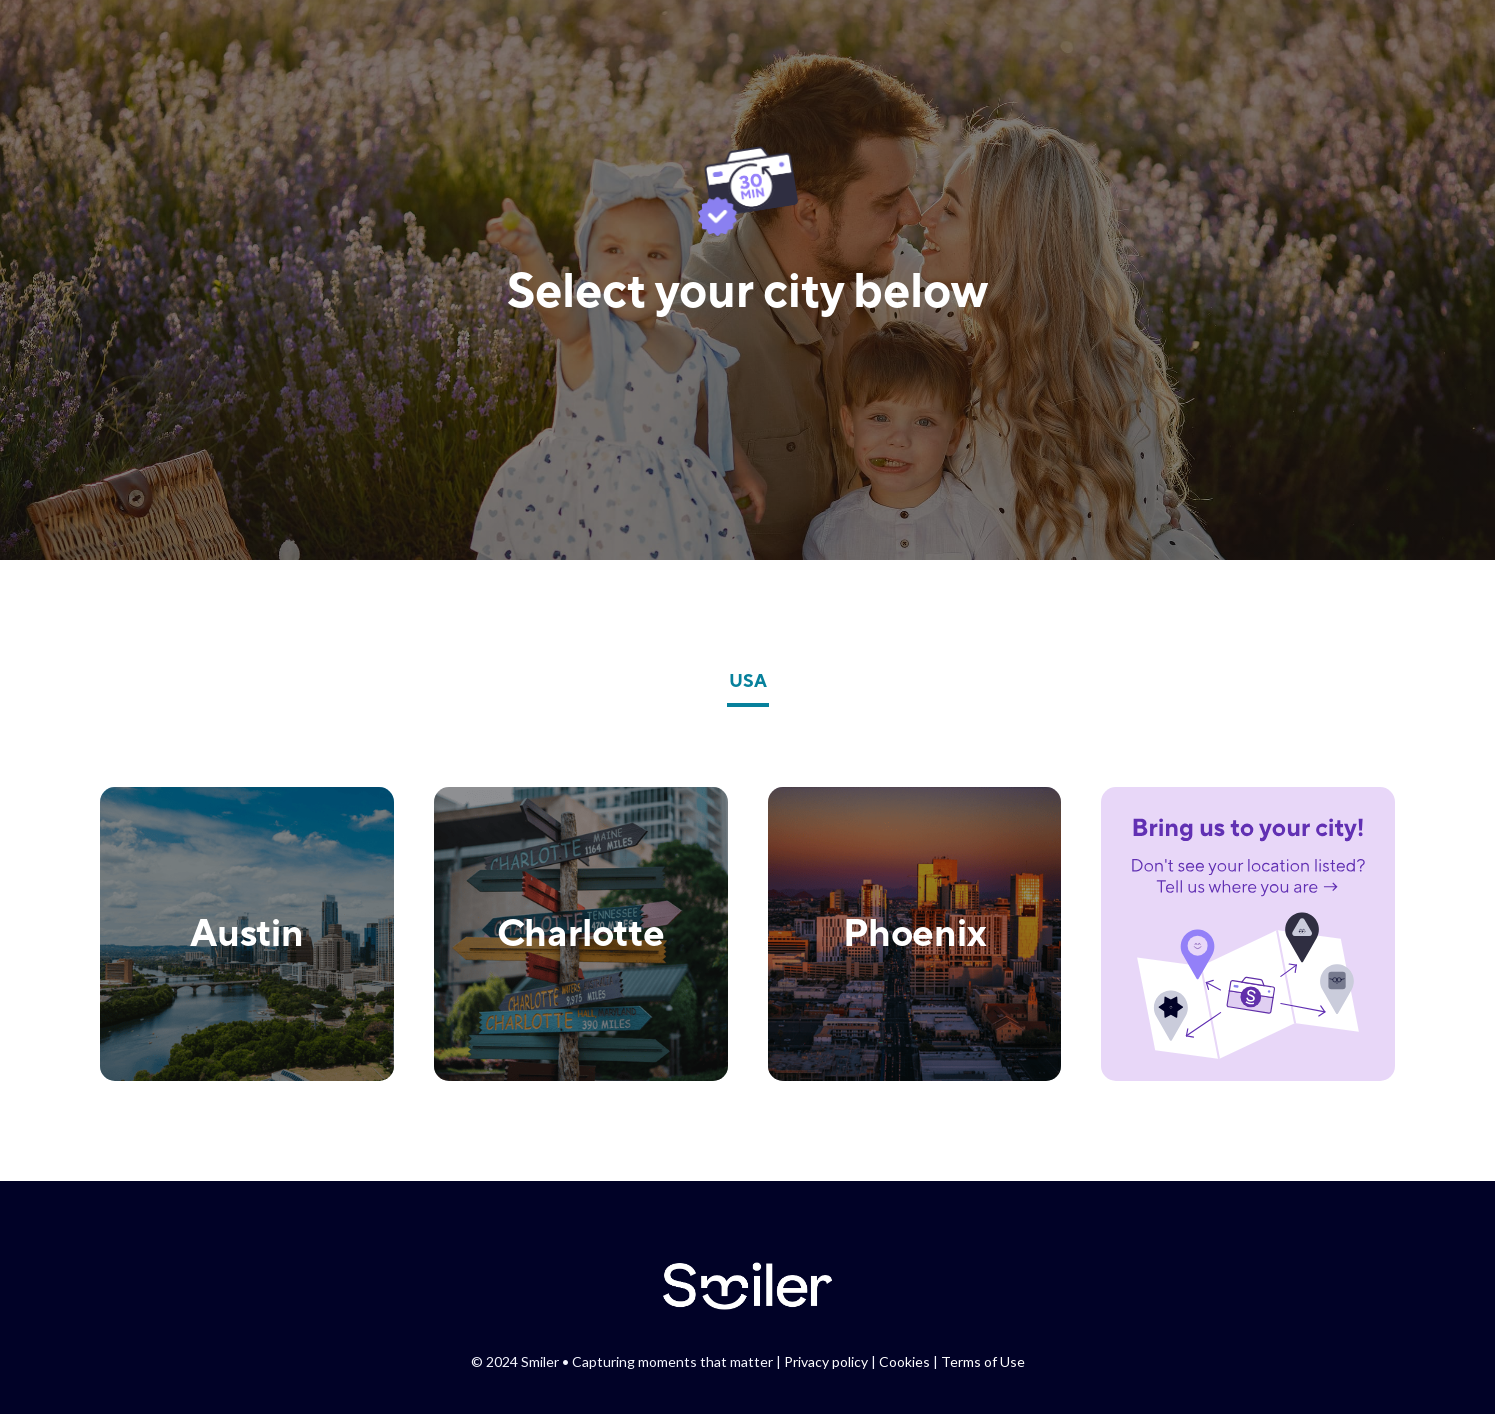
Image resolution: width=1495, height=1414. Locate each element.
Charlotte (581, 932)
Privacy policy (826, 1361)
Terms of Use (983, 1361)
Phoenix (914, 932)
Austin (247, 932)
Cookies (904, 1361)
